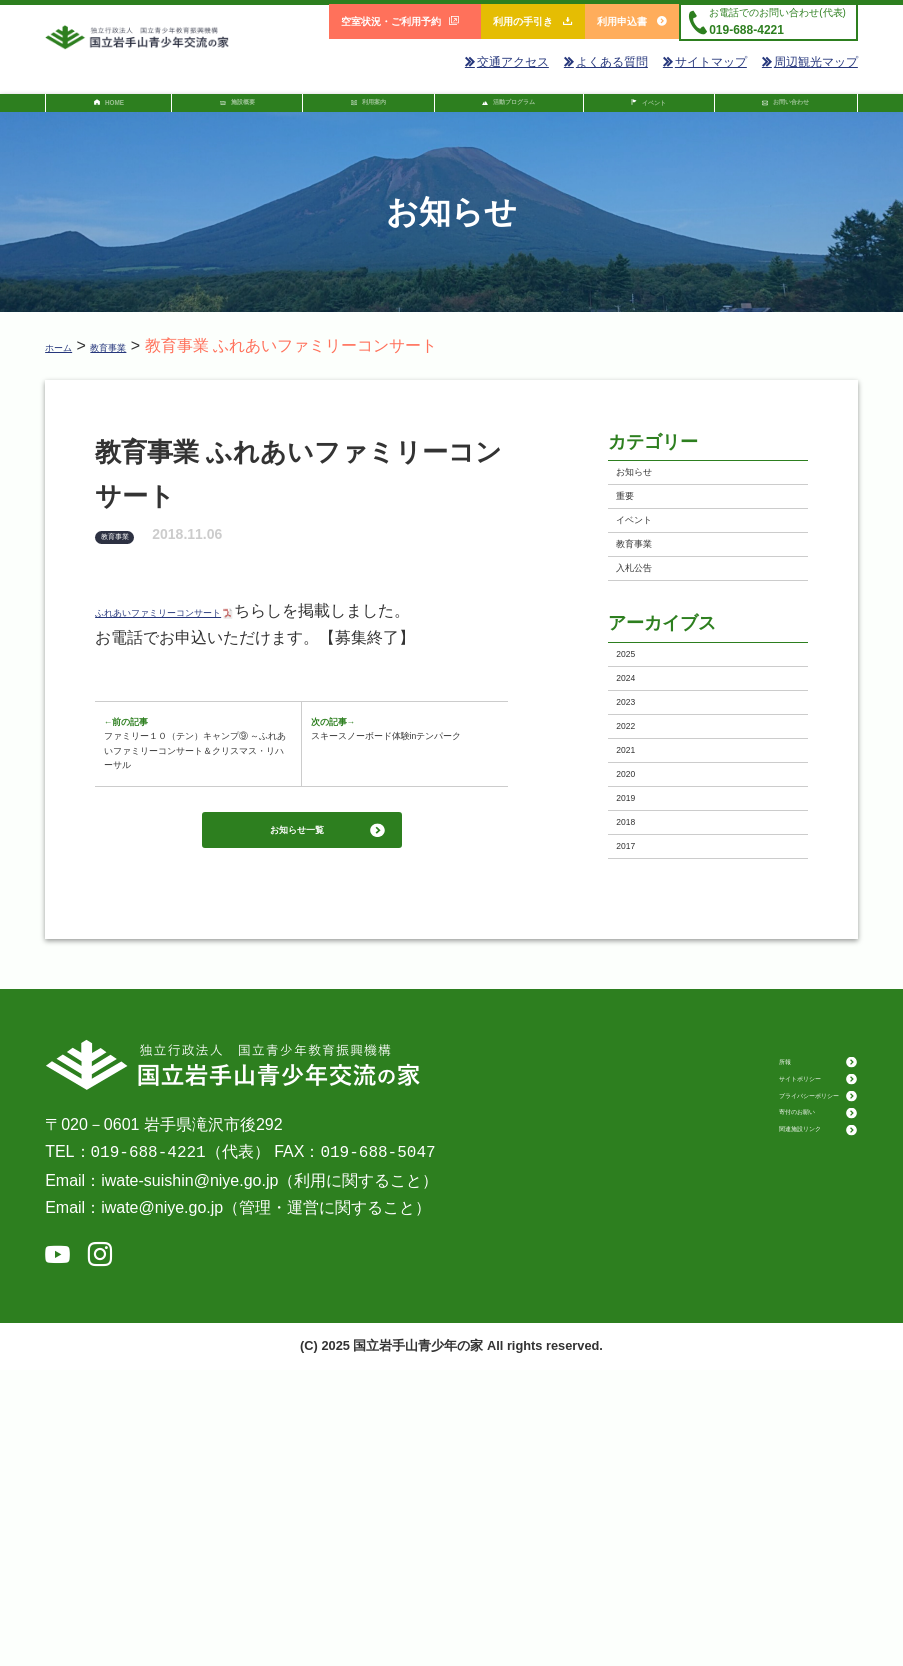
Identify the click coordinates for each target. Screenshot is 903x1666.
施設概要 (233, 110)
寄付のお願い (738, 1444)
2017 (642, 1134)
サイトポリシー (744, 1391)
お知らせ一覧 (294, 1039)
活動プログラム (506, 110)
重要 (640, 542)
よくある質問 (606, 62)
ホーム (69, 361)
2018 (642, 1090)
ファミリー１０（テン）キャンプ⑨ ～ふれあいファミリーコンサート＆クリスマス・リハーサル (193, 853)
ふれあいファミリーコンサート (213, 628)
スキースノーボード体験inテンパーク (398, 812)
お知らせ (656, 498)
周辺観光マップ (810, 62)
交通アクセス (507, 62)
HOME (112, 112)
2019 (642, 1045)
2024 (642, 824)
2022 (642, 913)
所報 (714, 1365)
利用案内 (360, 110)
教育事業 (143, 361)
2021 (642, 957)
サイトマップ (705, 62)
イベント (651, 112)
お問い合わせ (790, 110)
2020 (642, 1001)
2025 (642, 780)
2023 (642, 869)
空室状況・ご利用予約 (400, 21)
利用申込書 (632, 21)
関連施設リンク (744, 1471)
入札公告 (656, 674)
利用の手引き (533, 21)
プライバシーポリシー (762, 1418)
